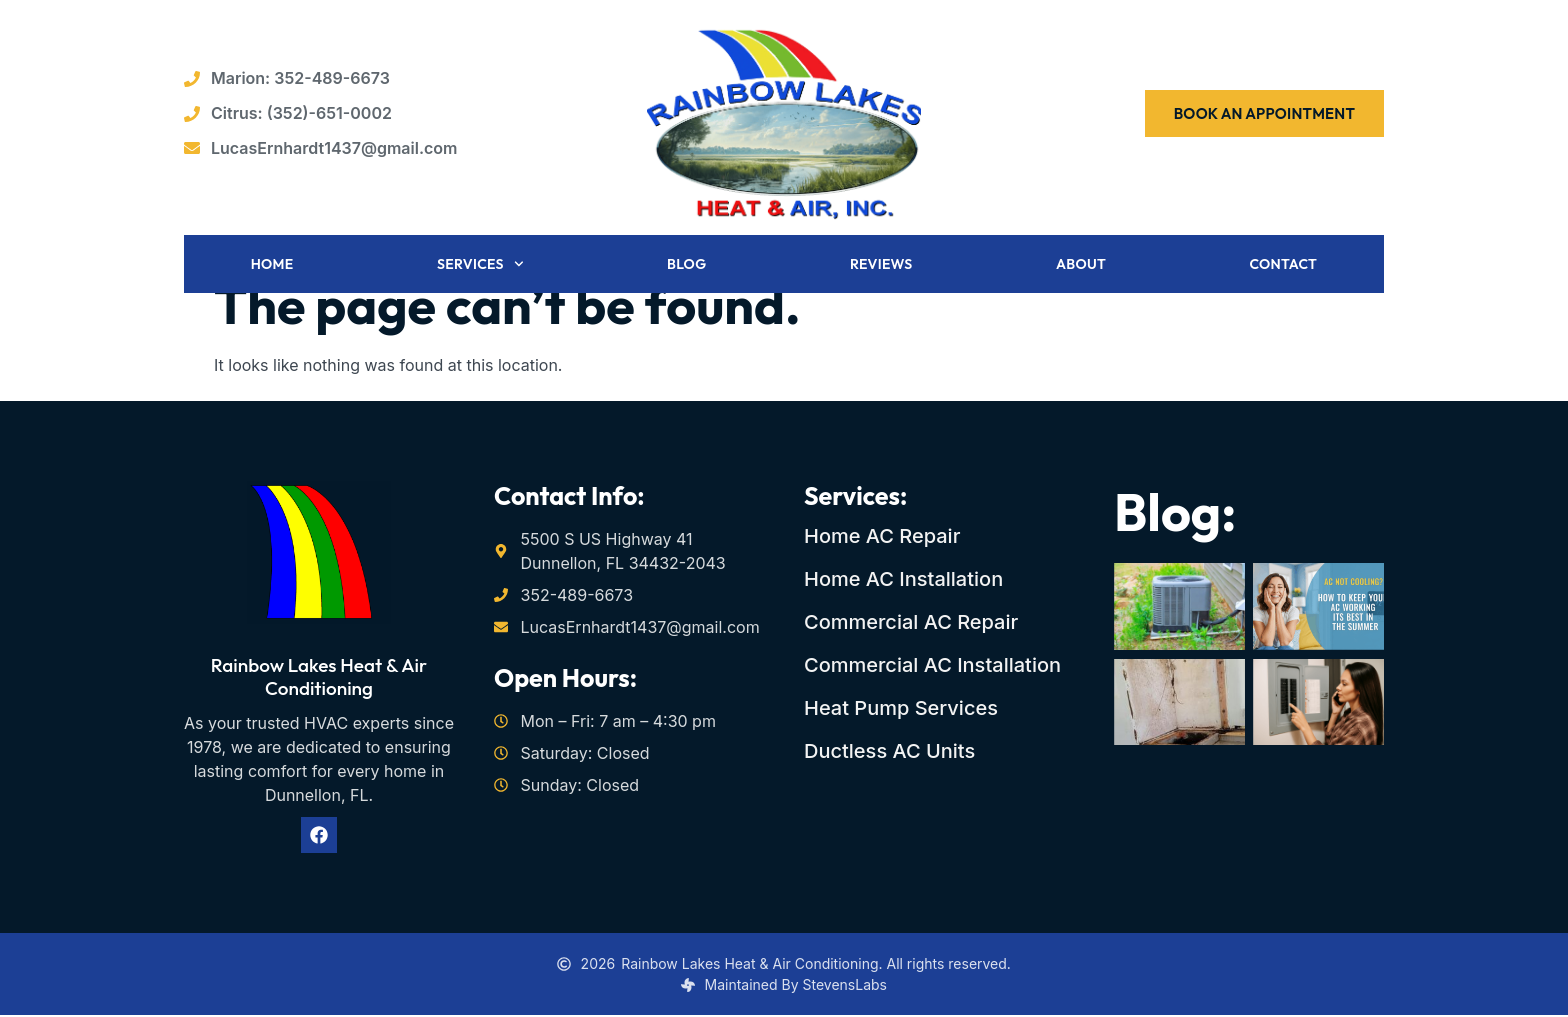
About (1081, 266)
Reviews (881, 266)
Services (480, 266)
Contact (1283, 266)
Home (272, 266)
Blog (686, 266)
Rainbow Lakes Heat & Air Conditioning (319, 678)
